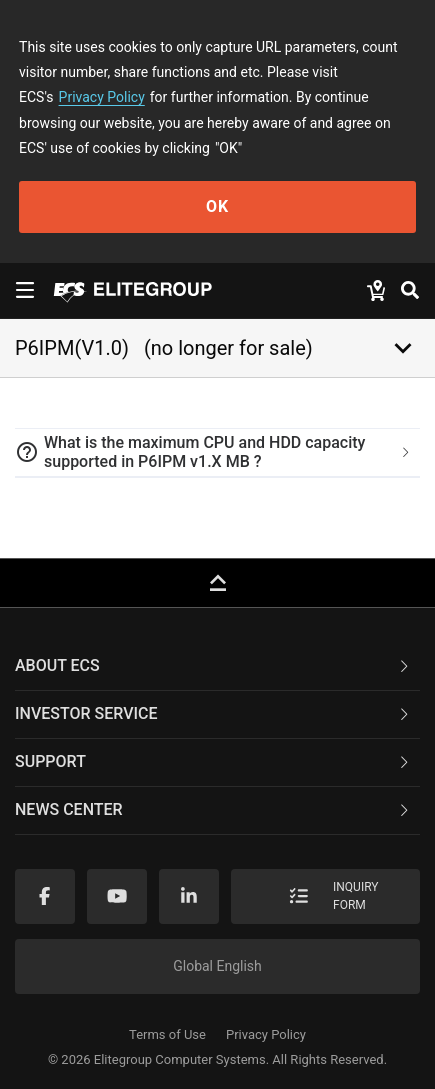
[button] (217, 453)
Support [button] (213, 761)
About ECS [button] (213, 665)
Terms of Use (167, 1034)
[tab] (217, 453)
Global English (217, 966)
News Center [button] (213, 809)
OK (217, 206)
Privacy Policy (102, 97)
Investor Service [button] (213, 713)
